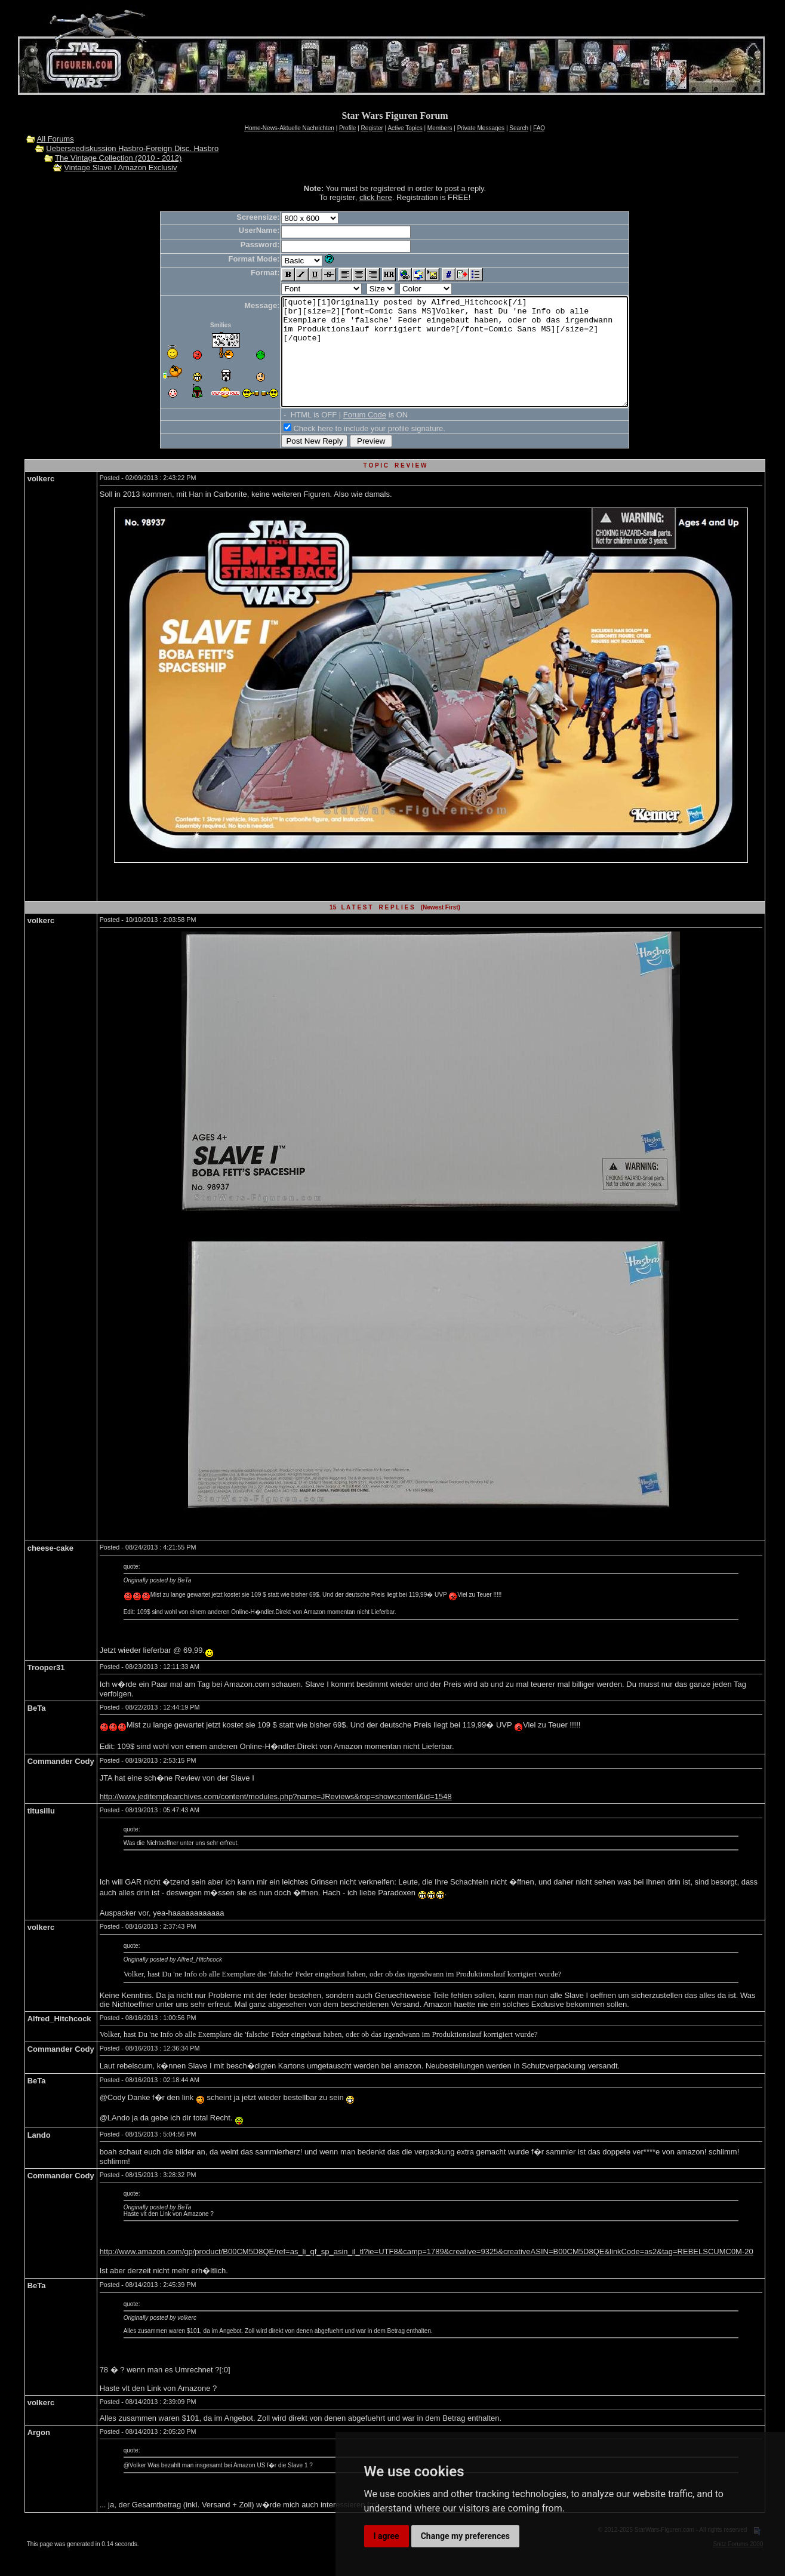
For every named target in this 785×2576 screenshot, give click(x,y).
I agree (386, 2536)
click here (375, 197)
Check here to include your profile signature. (348, 449)
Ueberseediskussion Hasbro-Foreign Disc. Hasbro (132, 148)
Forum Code (343, 436)
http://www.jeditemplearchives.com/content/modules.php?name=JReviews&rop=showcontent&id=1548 (276, 1817)
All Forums (55, 138)
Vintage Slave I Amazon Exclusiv (120, 167)
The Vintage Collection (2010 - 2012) (118, 157)
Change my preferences (465, 2536)
